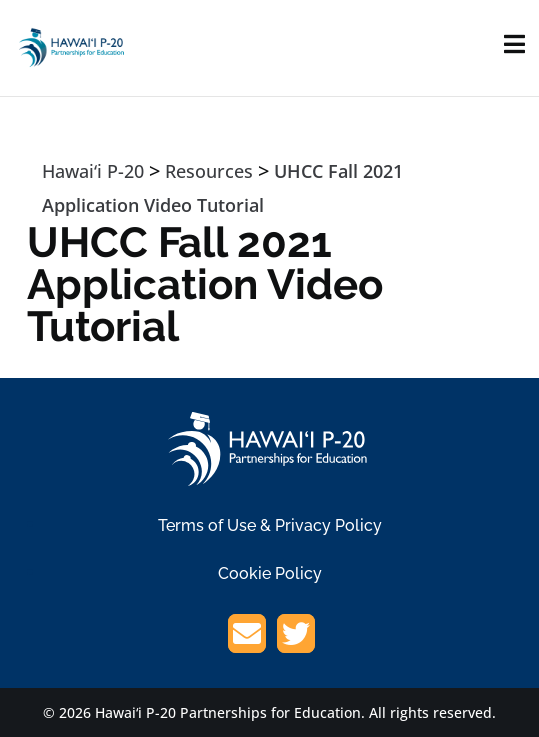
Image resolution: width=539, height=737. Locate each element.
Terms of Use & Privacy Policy (270, 525)
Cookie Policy (270, 573)
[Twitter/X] (296, 637)
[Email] (247, 637)
